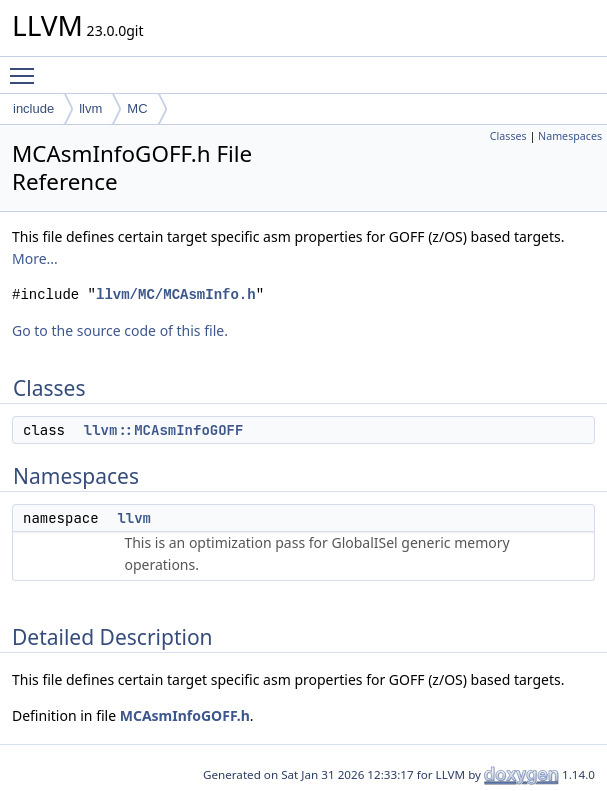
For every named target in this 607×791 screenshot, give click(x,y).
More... (35, 258)
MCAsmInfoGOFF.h (185, 715)
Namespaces (570, 136)
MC (137, 108)
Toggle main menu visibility (27, 67)
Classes (508, 136)
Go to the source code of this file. (120, 330)
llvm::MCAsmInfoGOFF (164, 430)
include (33, 108)
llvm (90, 108)
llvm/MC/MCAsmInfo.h (176, 294)
